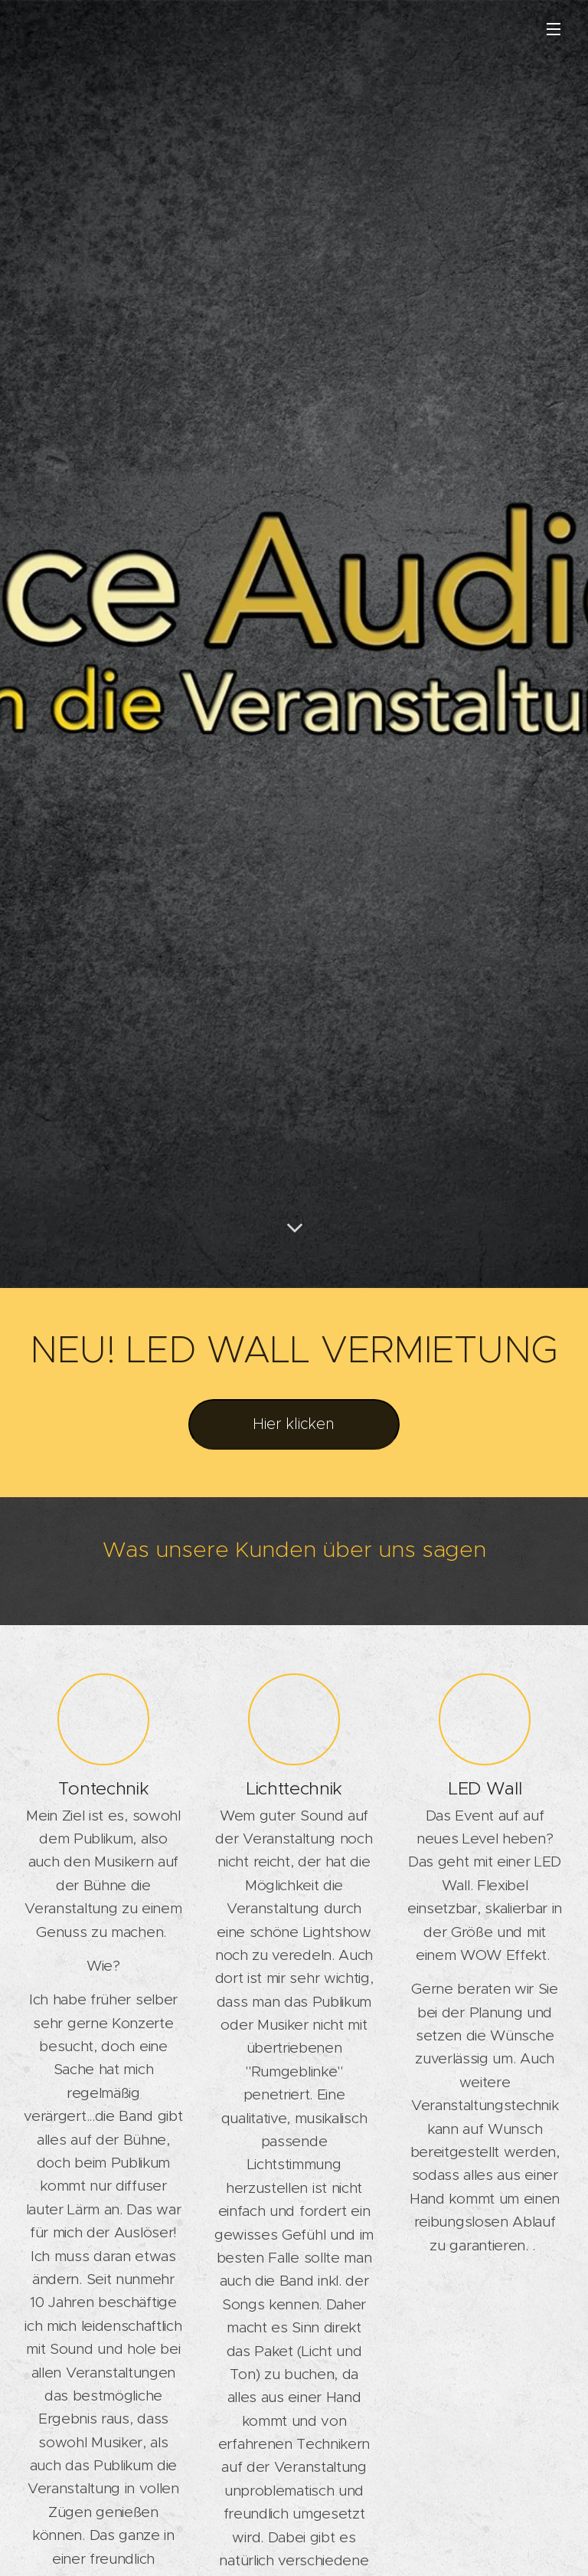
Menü (553, 29)
